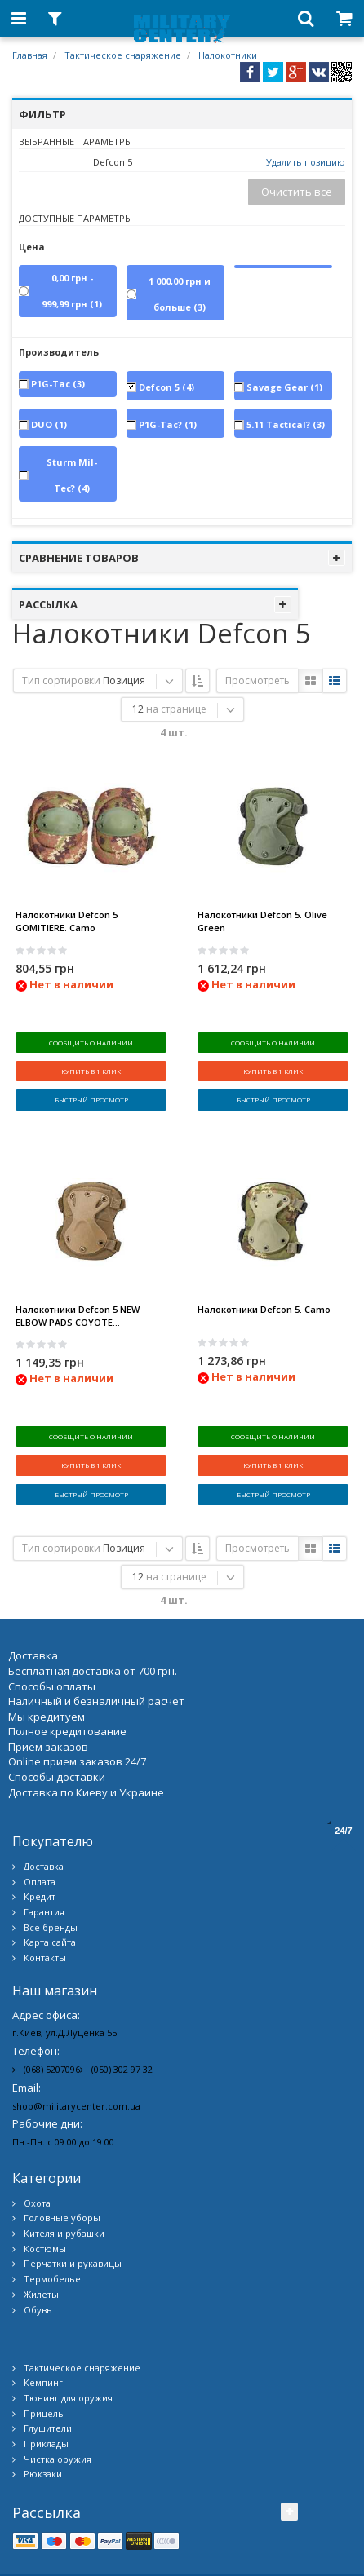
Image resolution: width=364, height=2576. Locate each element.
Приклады (46, 2377)
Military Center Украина (209, 2559)
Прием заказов (48, 1680)
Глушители (48, 2362)
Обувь (38, 2244)
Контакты (45, 1891)
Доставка (44, 1800)
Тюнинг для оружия (68, 2332)
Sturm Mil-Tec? (72, 475)
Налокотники (227, 55)
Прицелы (44, 2347)
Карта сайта (50, 1877)
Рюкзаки (43, 2408)
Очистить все (296, 191)
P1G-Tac (58, 384)
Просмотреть (257, 680)
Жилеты (41, 2228)
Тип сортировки (61, 680)
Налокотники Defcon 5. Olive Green (262, 921)
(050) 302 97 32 (122, 2003)
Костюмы (45, 2182)
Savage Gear (284, 387)
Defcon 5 (166, 387)
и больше (180, 294)
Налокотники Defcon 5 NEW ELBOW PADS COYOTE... (78, 1282)
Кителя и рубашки (64, 2167)
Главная (29, 55)
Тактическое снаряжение (122, 55)
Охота (37, 2137)
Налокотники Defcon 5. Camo (264, 1276)
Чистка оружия (57, 2393)
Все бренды (51, 1861)
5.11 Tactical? (285, 424)
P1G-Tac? (168, 424)
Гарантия (44, 1846)
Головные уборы (62, 2151)
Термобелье (52, 2213)
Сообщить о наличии (91, 1042)
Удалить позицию (305, 162)
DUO (49, 424)
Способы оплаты (51, 1620)
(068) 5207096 (52, 2003)
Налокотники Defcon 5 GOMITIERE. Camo (67, 921)
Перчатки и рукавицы (73, 2198)
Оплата (39, 1815)
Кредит (39, 1830)
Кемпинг (43, 2316)
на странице (176, 709)
